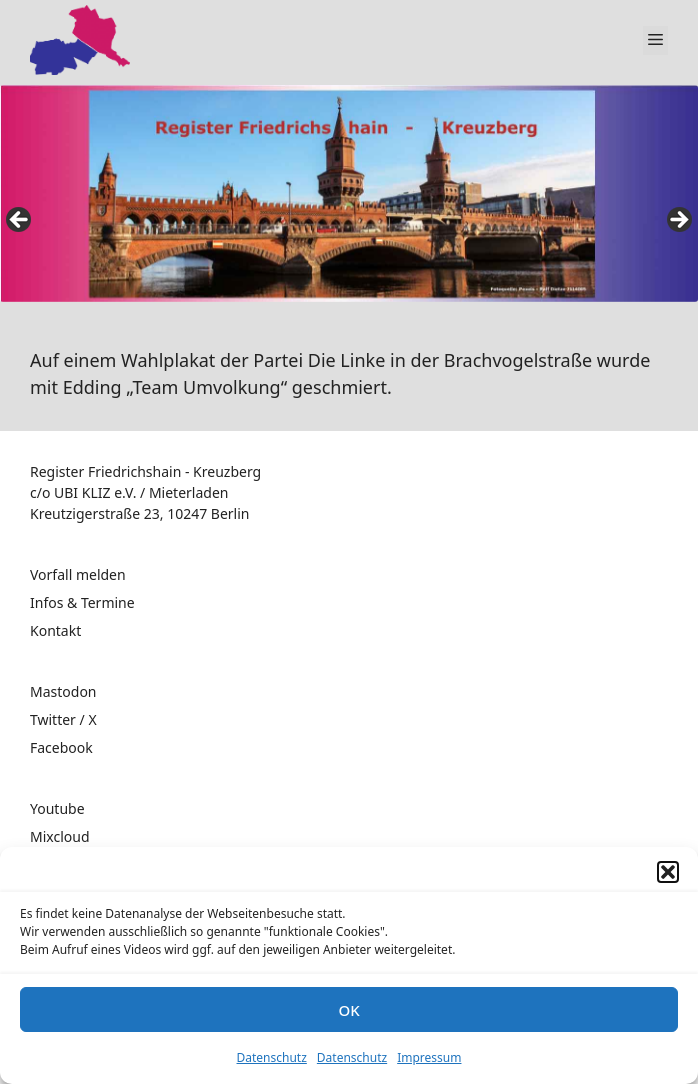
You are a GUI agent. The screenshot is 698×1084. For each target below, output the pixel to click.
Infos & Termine (82, 602)
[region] (349, 206)
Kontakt (55, 630)
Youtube (57, 808)
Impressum (429, 1057)
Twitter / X (63, 719)
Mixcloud (60, 836)
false (20, 221)
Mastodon (63, 691)
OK (348, 1010)
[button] (668, 872)
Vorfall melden (78, 574)
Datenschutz (272, 1057)
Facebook (61, 747)
